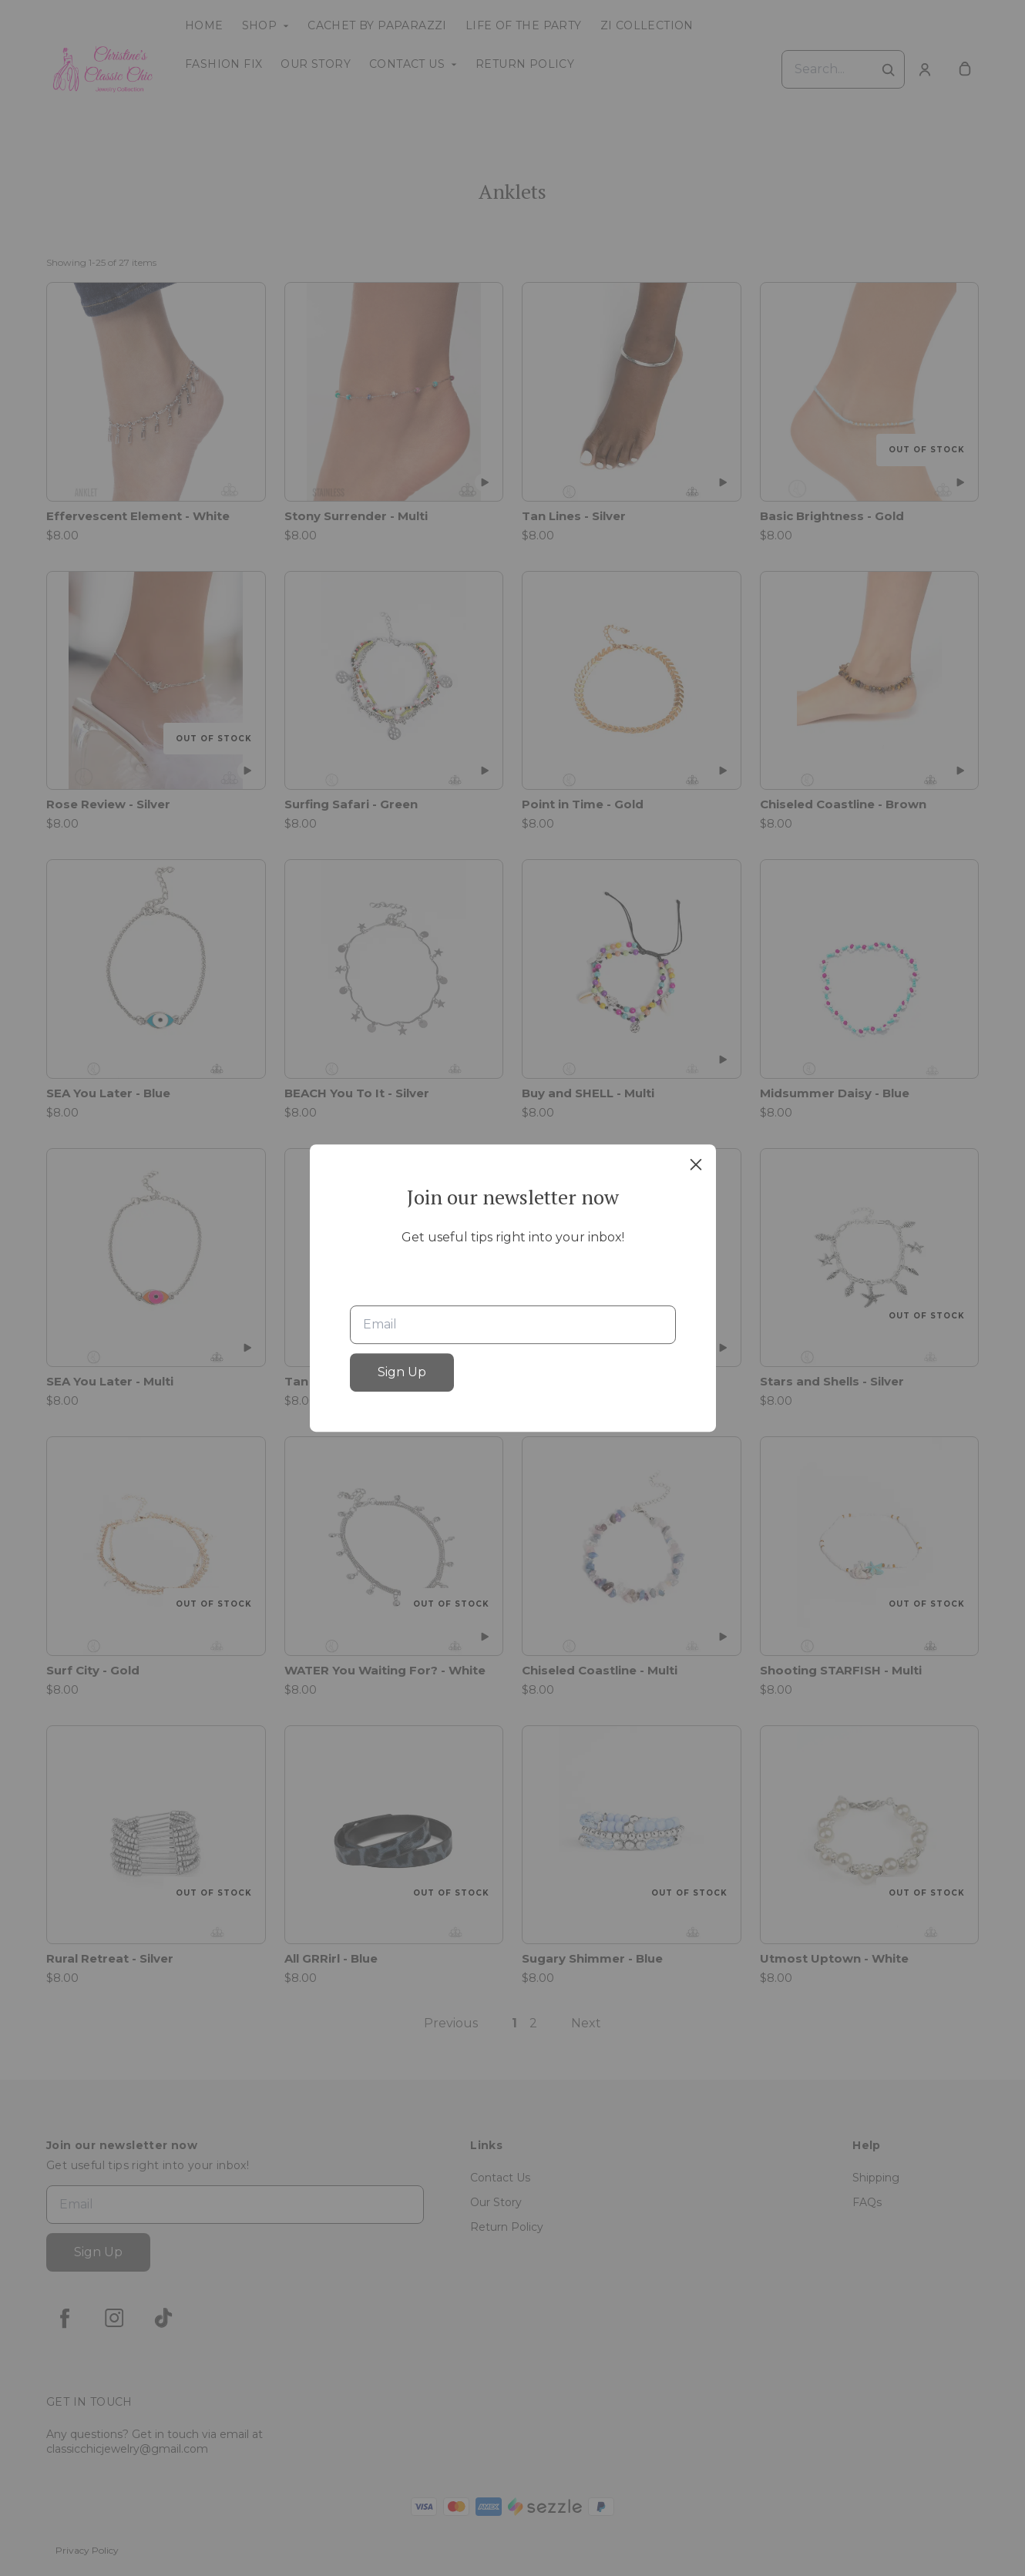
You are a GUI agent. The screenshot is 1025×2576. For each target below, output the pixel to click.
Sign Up (402, 1372)
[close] (696, 1164)
